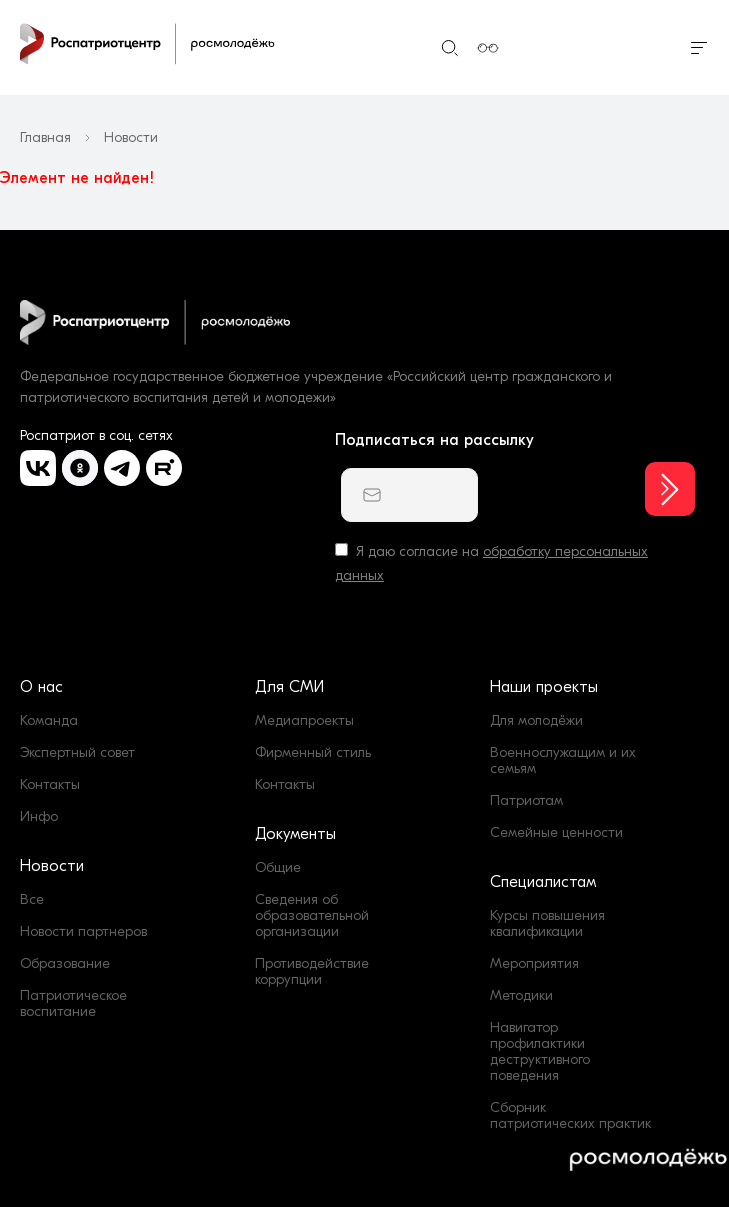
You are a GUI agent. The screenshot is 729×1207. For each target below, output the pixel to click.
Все (32, 899)
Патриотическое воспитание (73, 1003)
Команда (49, 720)
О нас (41, 687)
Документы (295, 834)
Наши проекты (544, 687)
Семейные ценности (556, 832)
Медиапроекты (304, 720)
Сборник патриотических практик (570, 1115)
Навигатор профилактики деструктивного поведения (540, 1051)
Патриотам (526, 800)
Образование (65, 963)
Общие (278, 867)
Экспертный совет (77, 752)
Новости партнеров (83, 931)
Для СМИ (289, 687)
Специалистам (543, 882)
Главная (45, 138)
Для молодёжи (536, 720)
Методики (521, 995)
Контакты (50, 784)
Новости (52, 866)
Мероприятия (534, 963)
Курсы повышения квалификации (547, 923)
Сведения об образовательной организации (312, 915)
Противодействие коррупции (312, 971)
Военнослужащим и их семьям (563, 760)
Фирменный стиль (313, 752)
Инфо (39, 816)
